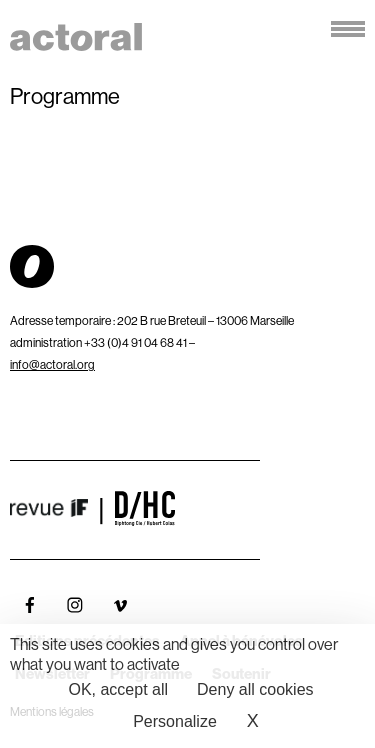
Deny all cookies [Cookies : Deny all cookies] (255, 689)
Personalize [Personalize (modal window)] (175, 721)
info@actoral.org (52, 364)
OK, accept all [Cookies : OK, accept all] (118, 689)
